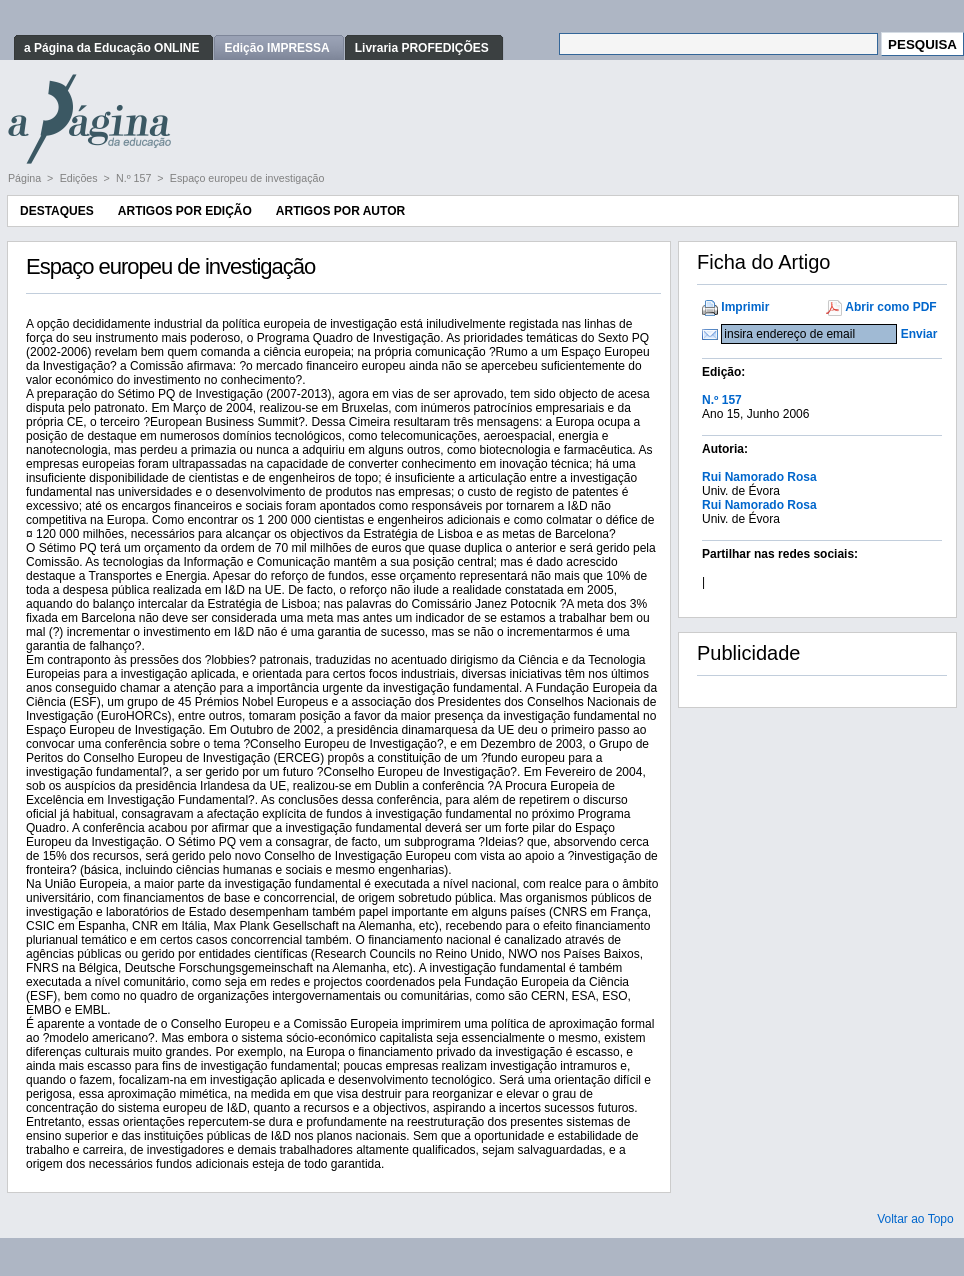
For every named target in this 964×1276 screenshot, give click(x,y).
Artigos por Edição (185, 211)
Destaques (57, 211)
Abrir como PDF (890, 307)
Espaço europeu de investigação (247, 178)
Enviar (919, 334)
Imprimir (745, 307)
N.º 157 (135, 178)
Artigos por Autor (340, 211)
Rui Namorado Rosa (759, 477)
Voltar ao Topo (915, 1219)
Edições (80, 178)
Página (26, 178)
